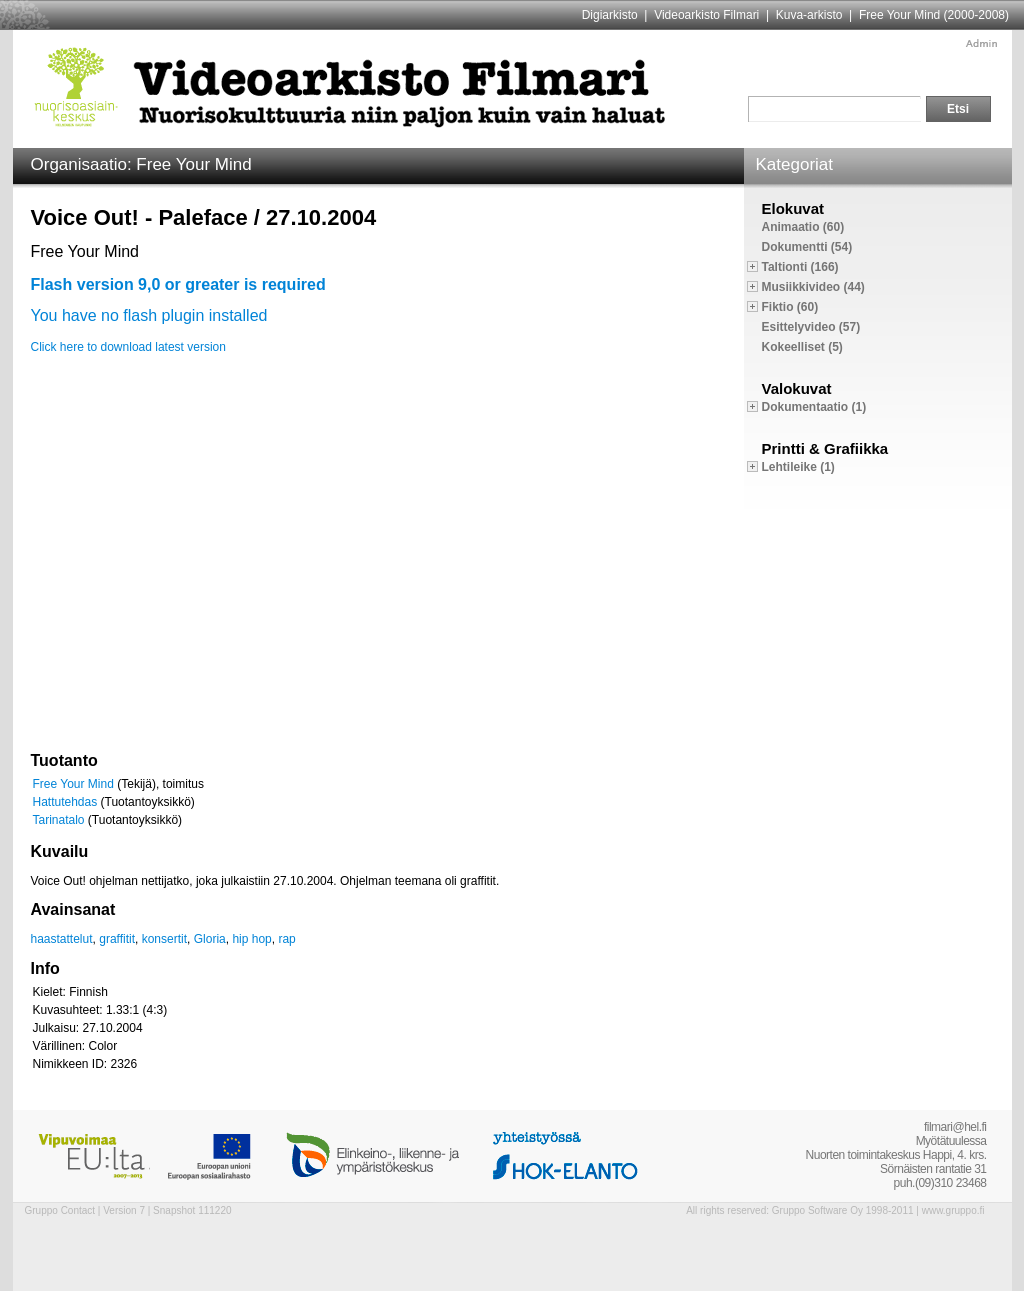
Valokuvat (797, 388)
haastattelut (62, 939)
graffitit (117, 939)
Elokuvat (793, 208)
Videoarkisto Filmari (706, 15)
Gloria (210, 939)
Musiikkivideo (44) (813, 287)
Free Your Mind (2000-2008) (934, 15)
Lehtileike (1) (798, 467)
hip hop (251, 939)
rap (286, 939)
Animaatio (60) (803, 227)
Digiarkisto (610, 15)
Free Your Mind (73, 784)
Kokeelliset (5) (802, 347)
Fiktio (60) (790, 307)
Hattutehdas (65, 802)
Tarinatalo (59, 820)
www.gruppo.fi (953, 1210)
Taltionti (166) (800, 267)
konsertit (164, 939)
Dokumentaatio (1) (814, 407)
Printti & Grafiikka (825, 448)
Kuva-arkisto (809, 15)
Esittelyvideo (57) (811, 327)
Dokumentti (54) (807, 247)
